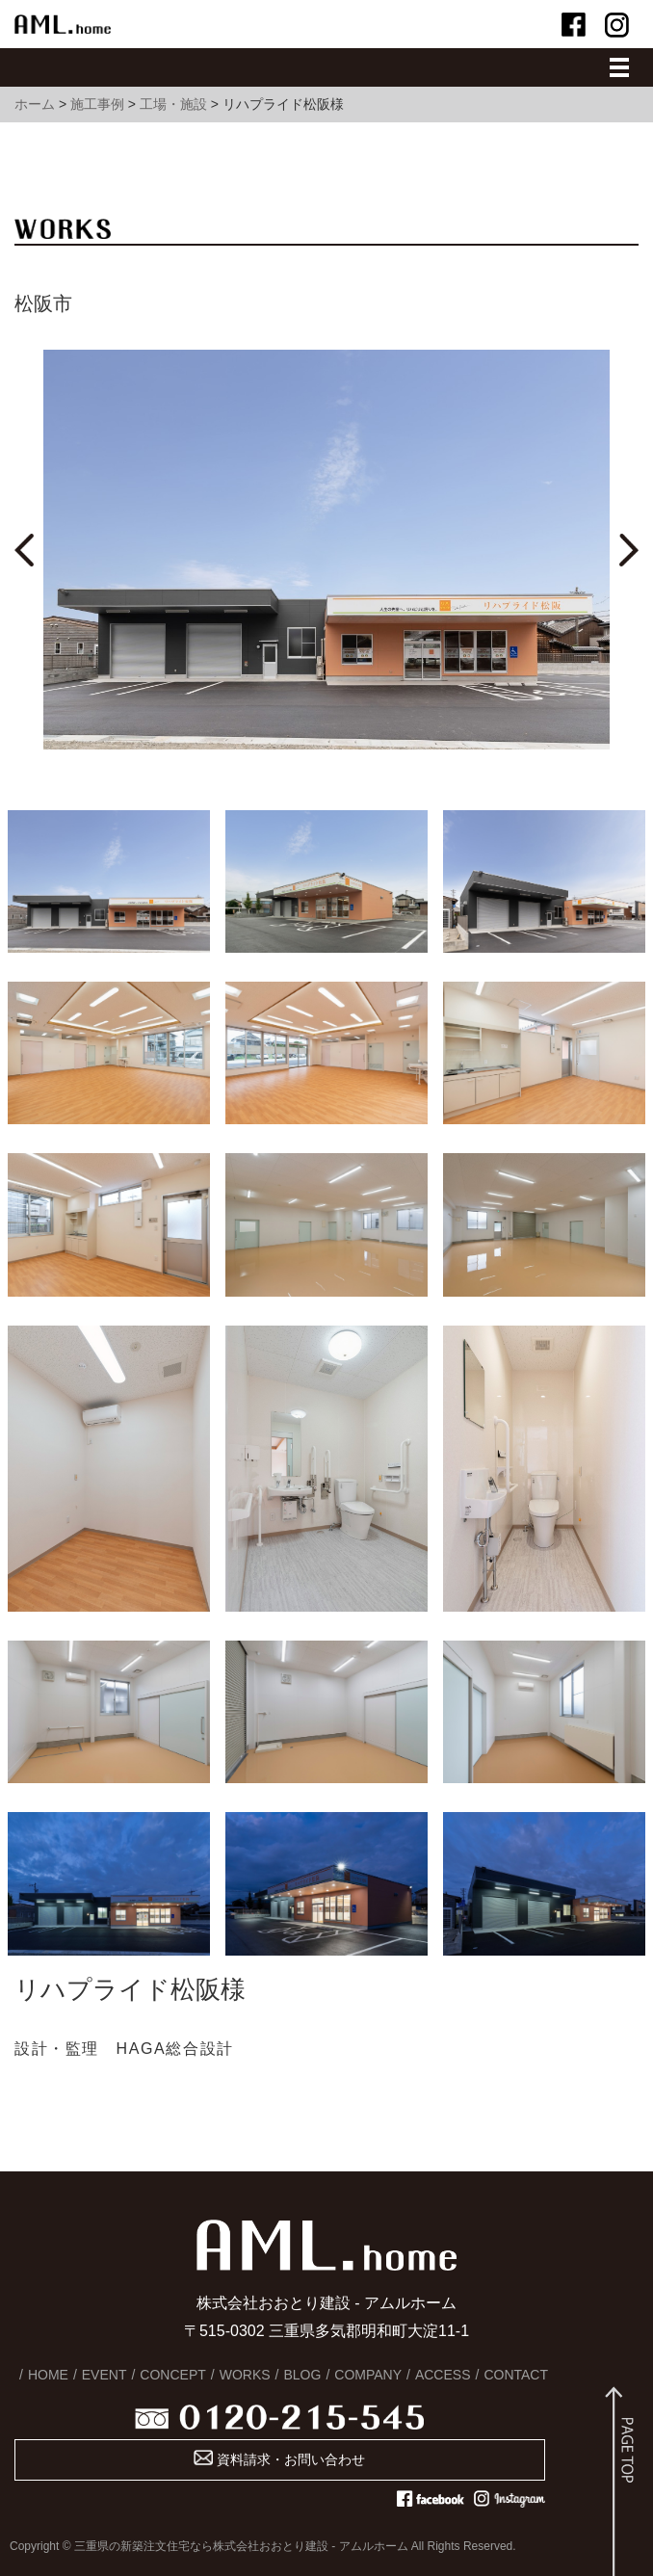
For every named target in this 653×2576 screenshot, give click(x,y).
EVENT (104, 2374)
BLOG (302, 2374)
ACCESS (443, 2374)
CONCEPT (172, 2374)
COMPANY (368, 2374)
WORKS (245, 2374)
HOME (48, 2374)
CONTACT (515, 2374)
